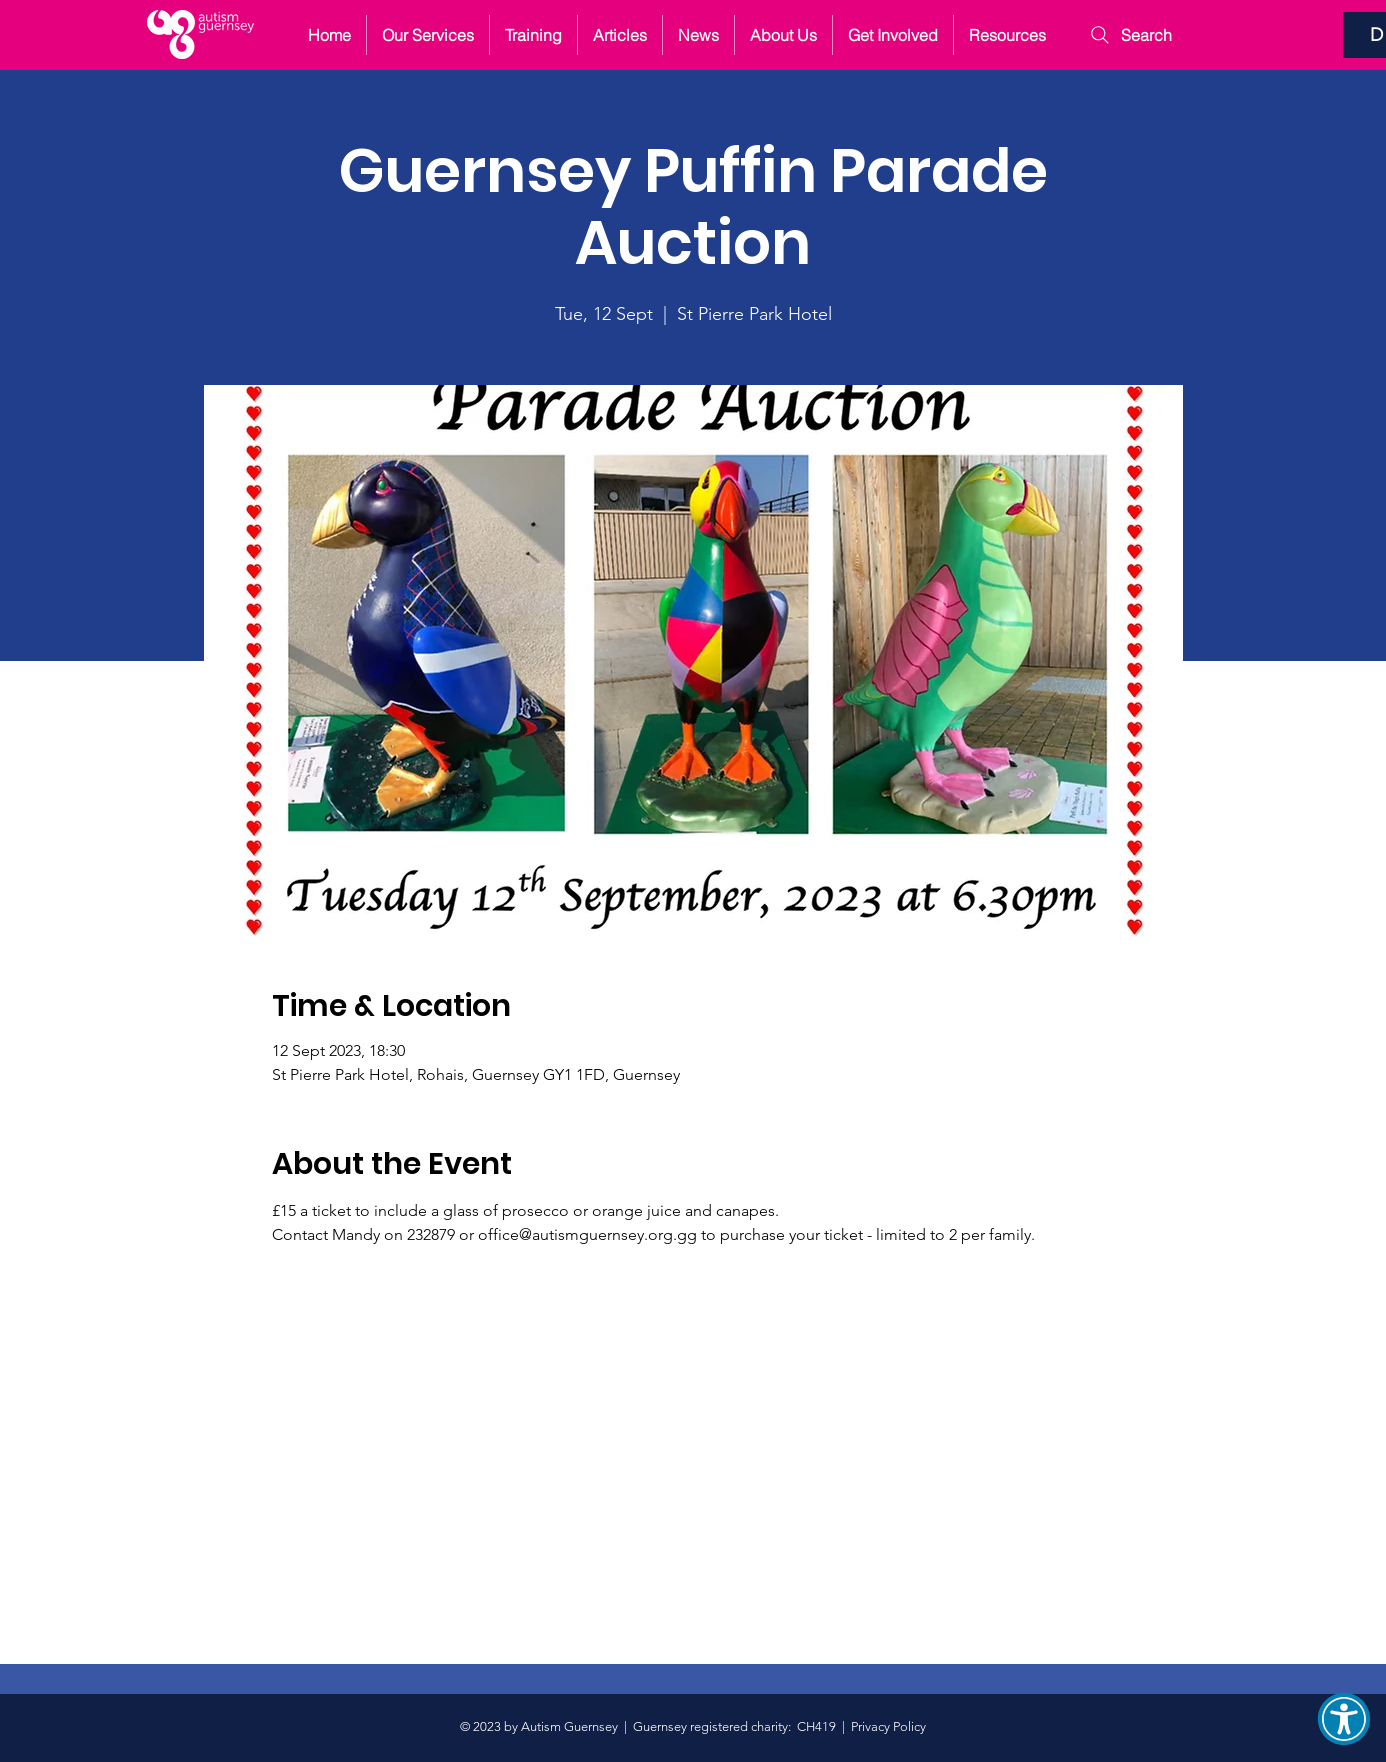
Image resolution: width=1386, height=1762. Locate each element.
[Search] (1143, 35)
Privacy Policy (888, 1726)
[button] (1344, 1719)
